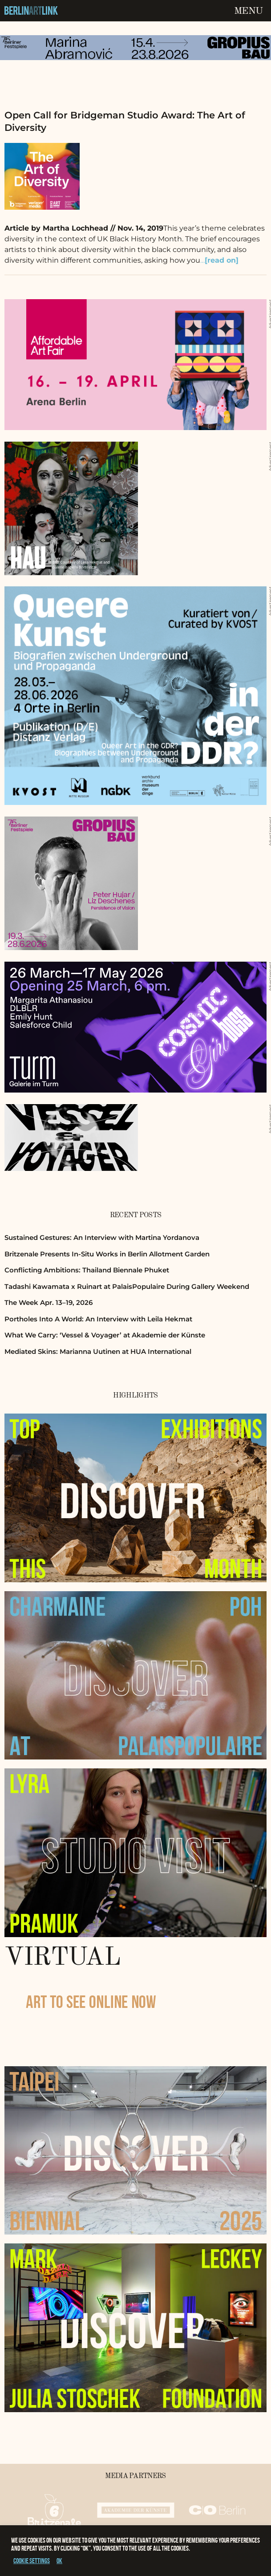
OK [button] (59, 2560)
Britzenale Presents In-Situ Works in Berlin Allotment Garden (107, 1254)
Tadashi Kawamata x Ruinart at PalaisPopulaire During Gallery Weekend (126, 1286)
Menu (248, 11)
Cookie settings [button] (31, 2560)
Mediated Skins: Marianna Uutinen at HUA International (97, 1351)
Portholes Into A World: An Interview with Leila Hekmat (98, 1319)
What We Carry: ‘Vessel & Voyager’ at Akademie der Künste (104, 1335)
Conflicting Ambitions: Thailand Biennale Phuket (86, 1270)
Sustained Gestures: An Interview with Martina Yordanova (101, 1237)
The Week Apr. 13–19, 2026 (48, 1302)
